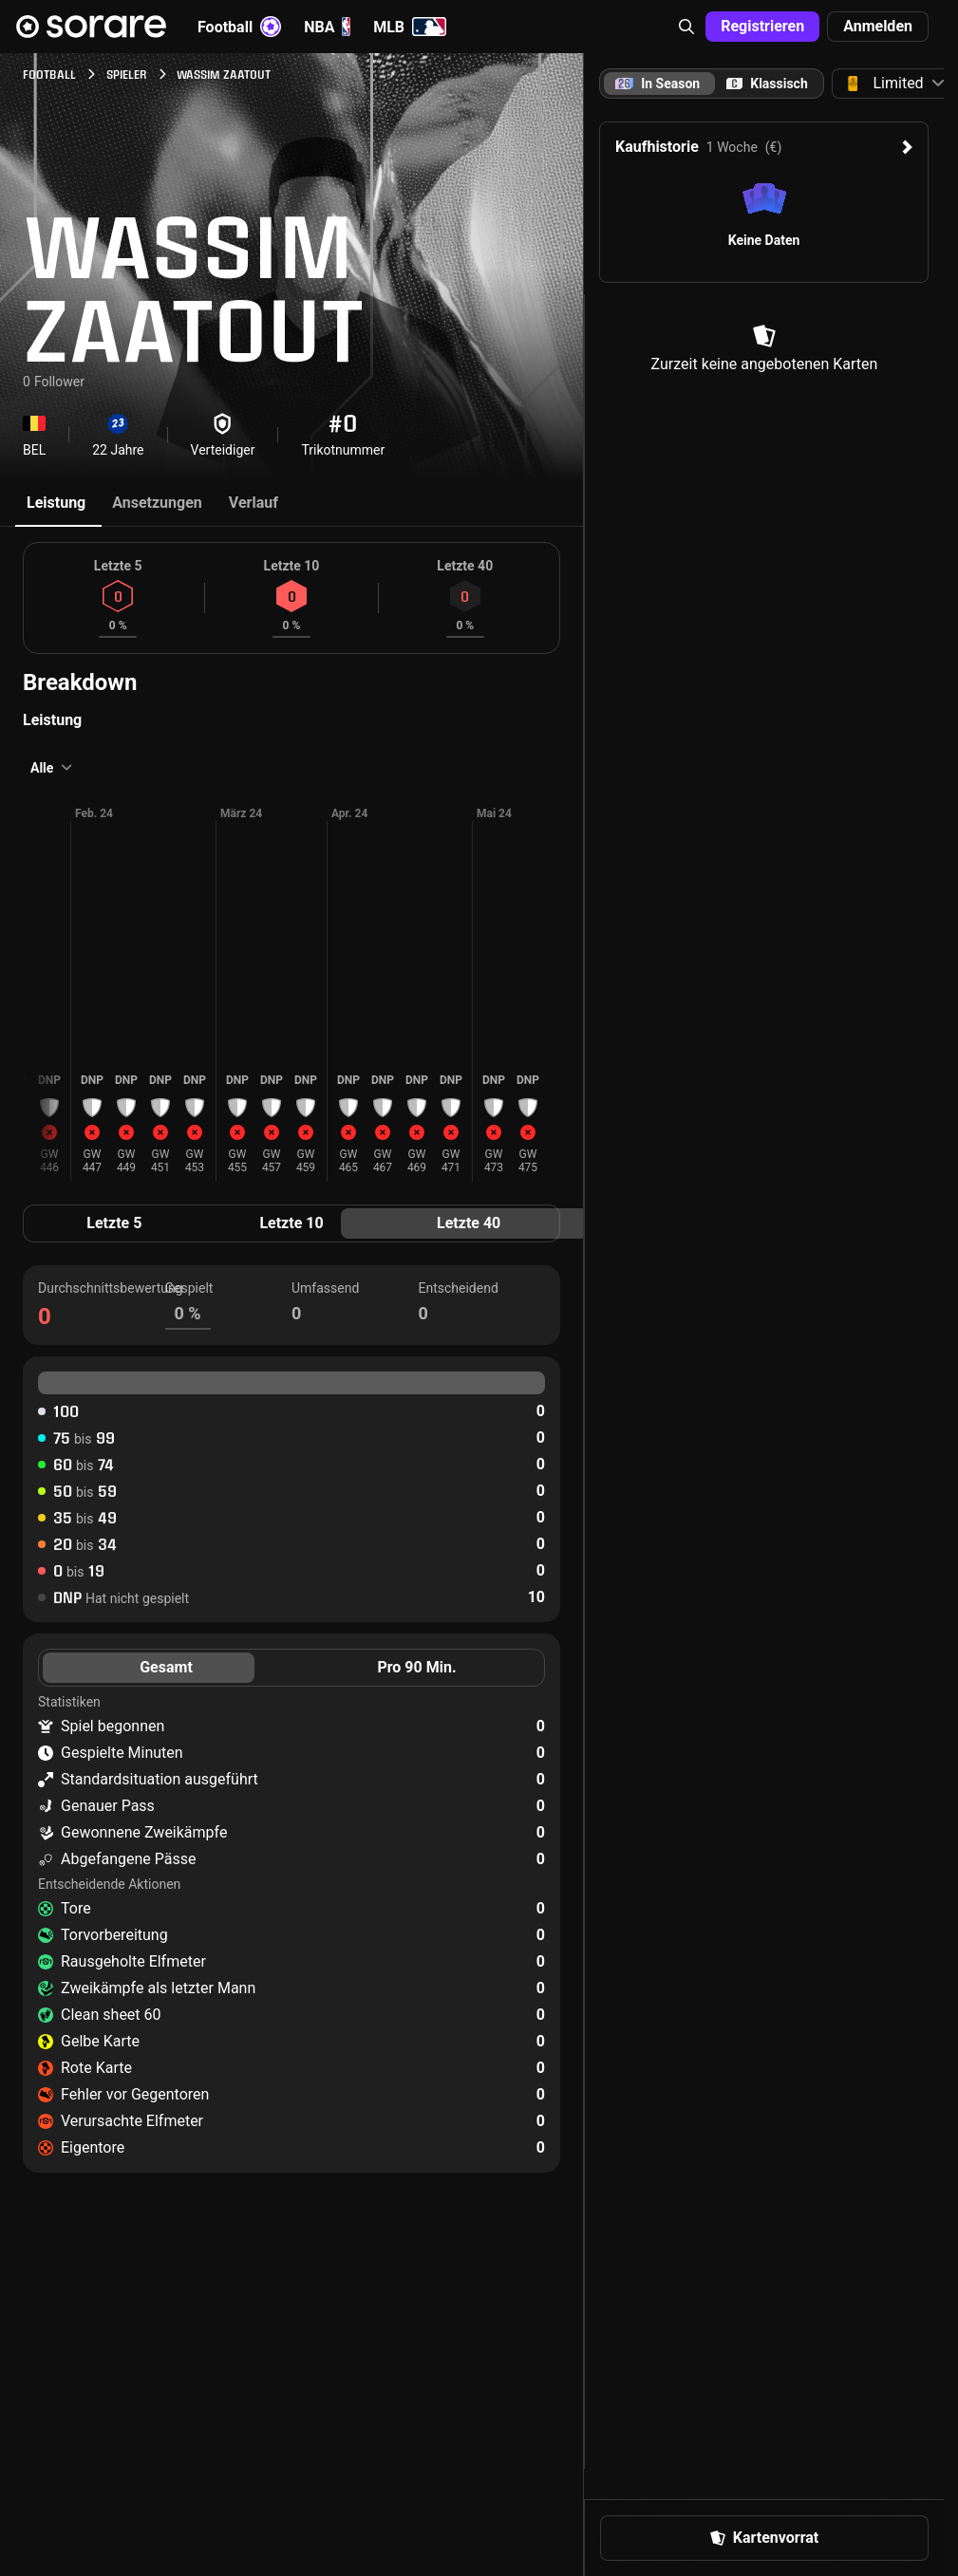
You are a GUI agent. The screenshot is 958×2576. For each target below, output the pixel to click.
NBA (327, 26)
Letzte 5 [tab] (113, 1223)
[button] (686, 27)
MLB (409, 26)
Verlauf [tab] (253, 503)
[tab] (767, 83)
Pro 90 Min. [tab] (416, 1667)
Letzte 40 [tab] (468, 1223)
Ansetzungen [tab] (157, 503)
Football (239, 26)
